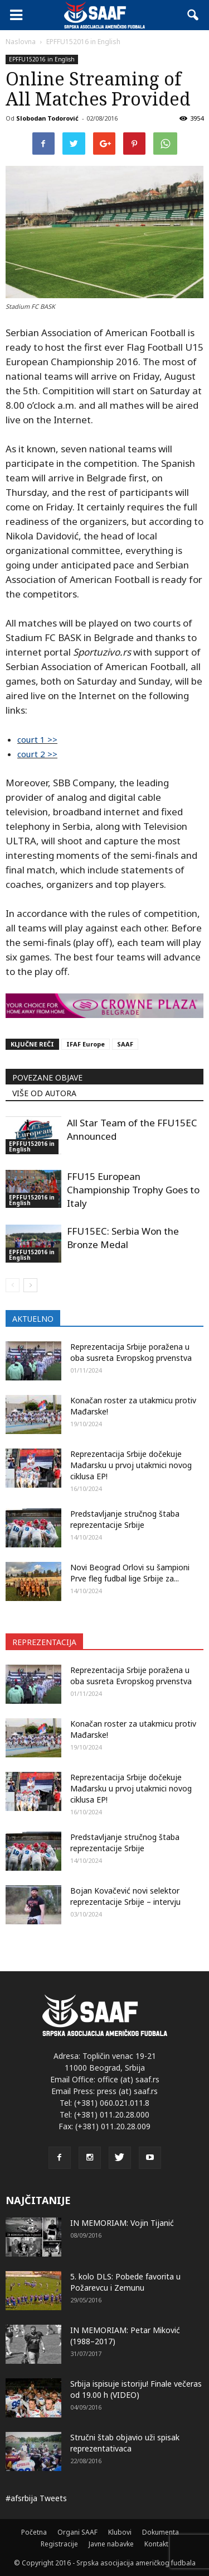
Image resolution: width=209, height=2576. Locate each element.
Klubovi (120, 2532)
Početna (34, 2532)
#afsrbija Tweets (36, 2498)
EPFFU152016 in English (42, 59)
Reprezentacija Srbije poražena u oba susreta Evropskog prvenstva (131, 1352)
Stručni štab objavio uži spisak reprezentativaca (124, 2443)
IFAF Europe (85, 1044)
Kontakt (156, 2544)
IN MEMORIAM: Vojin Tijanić (122, 2222)
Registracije (59, 2544)
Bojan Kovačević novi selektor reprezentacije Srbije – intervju (125, 1896)
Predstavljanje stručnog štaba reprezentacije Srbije (124, 1519)
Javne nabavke (111, 2544)
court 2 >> (37, 753)
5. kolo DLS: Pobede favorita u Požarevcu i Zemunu (125, 2282)
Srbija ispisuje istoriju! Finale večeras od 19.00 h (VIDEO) (136, 2389)
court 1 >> (37, 739)
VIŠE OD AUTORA (44, 1093)
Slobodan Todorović (47, 118)
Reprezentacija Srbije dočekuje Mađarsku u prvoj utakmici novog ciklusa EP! (131, 1465)
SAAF (125, 1044)
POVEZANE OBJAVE (47, 1077)
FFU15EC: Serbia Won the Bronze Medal (123, 1238)
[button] (193, 15)
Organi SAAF (77, 2532)
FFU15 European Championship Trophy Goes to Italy (133, 1190)
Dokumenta (160, 2532)
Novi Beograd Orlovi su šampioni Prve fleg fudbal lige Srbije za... (129, 1573)
